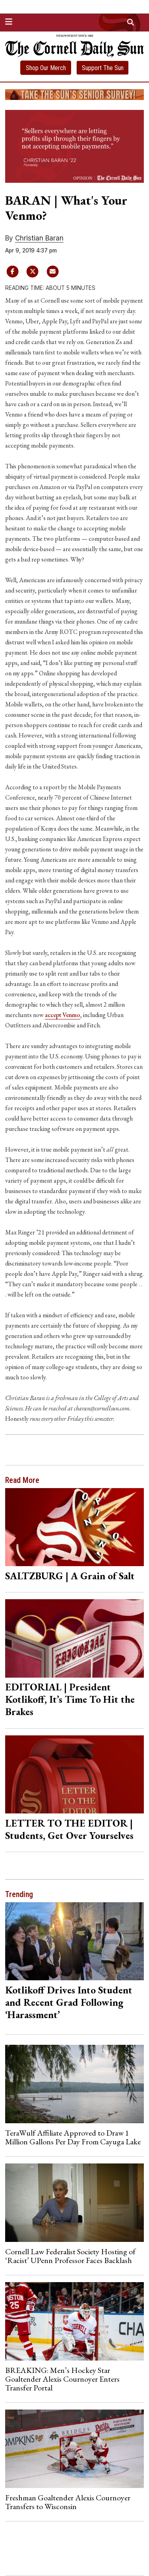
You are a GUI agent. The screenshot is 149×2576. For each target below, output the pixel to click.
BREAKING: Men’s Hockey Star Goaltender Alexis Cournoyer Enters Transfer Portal (62, 2379)
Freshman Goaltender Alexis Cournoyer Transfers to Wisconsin (67, 2501)
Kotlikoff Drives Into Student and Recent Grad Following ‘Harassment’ (68, 2002)
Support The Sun (103, 68)
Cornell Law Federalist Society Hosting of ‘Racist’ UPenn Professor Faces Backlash (70, 2255)
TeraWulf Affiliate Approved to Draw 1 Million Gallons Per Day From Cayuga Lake (73, 2137)
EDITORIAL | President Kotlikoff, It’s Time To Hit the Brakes (70, 1699)
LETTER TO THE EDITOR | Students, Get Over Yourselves (69, 1829)
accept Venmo (62, 1015)
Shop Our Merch (46, 68)
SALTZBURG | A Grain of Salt (70, 1575)
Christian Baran (39, 238)
